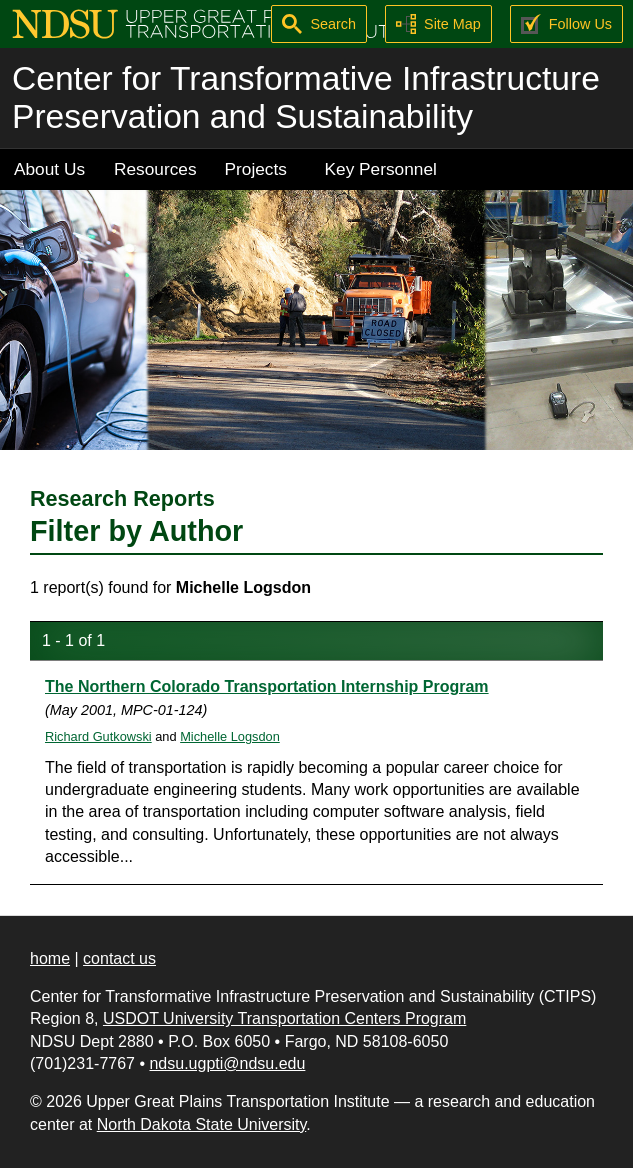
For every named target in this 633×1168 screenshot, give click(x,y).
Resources (155, 169)
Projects (256, 169)
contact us (119, 958)
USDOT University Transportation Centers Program (284, 1018)
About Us (49, 169)
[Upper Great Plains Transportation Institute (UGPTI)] (206, 22)
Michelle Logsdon (230, 736)
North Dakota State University (202, 1124)
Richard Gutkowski (98, 736)
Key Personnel (381, 169)
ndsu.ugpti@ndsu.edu (227, 1063)
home (50, 958)
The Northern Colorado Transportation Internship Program (267, 686)
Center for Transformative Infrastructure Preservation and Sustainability (306, 97)
